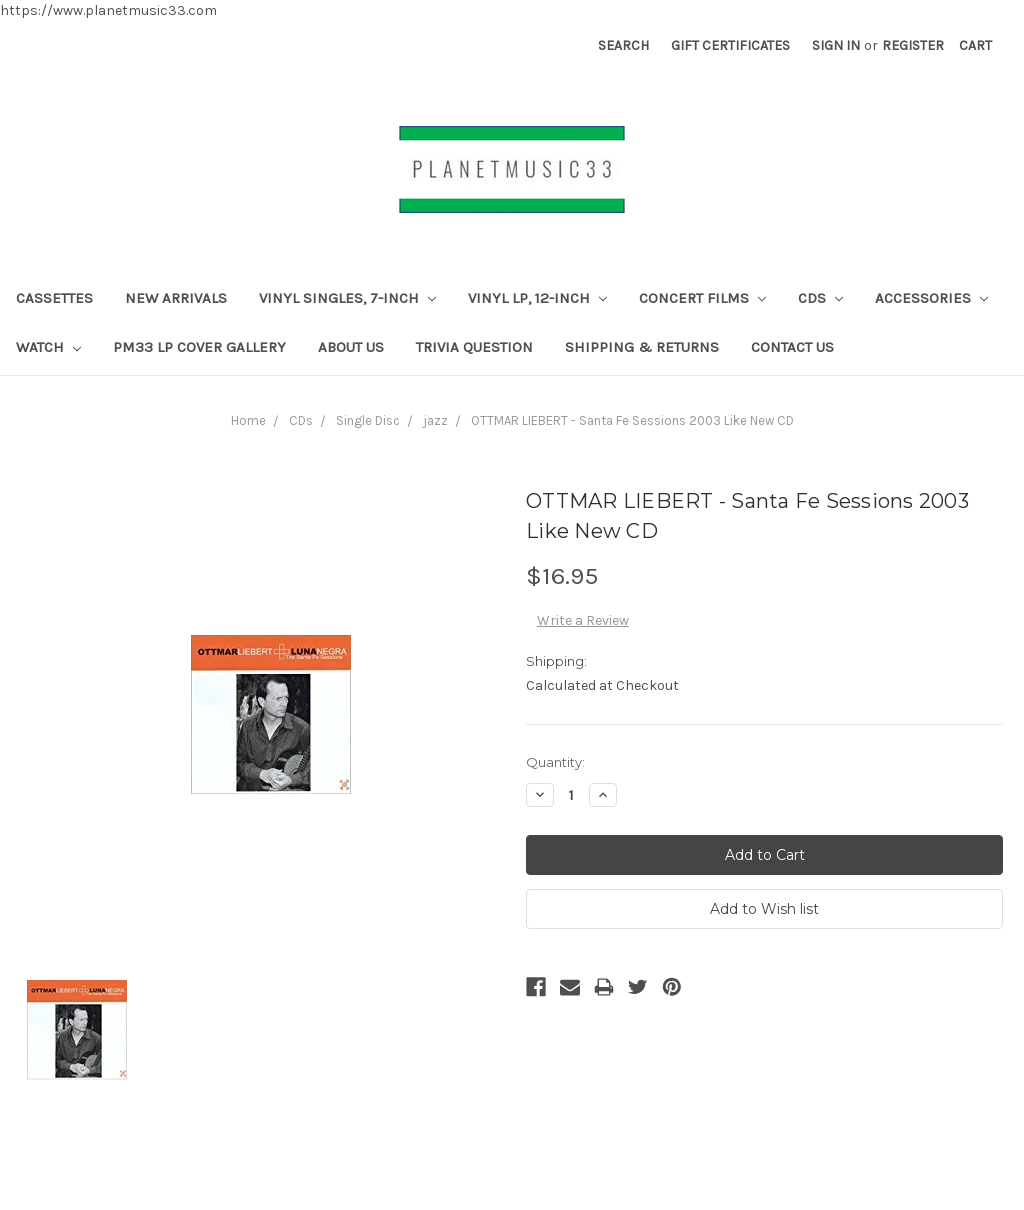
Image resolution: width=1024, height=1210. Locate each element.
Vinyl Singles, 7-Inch (347, 298)
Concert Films (702, 298)
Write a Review (583, 620)
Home (248, 420)
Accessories (931, 298)
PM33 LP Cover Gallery (199, 347)
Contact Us (792, 347)
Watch (48, 347)
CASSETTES (54, 298)
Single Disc (368, 420)
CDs (820, 298)
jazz (435, 420)
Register (913, 45)
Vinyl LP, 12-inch (537, 298)
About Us (351, 347)
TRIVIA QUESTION (474, 347)
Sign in (836, 45)
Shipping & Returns (642, 347)
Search (623, 45)
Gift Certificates (730, 45)
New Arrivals (176, 298)
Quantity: (555, 762)
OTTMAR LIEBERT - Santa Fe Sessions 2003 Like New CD (632, 420)
